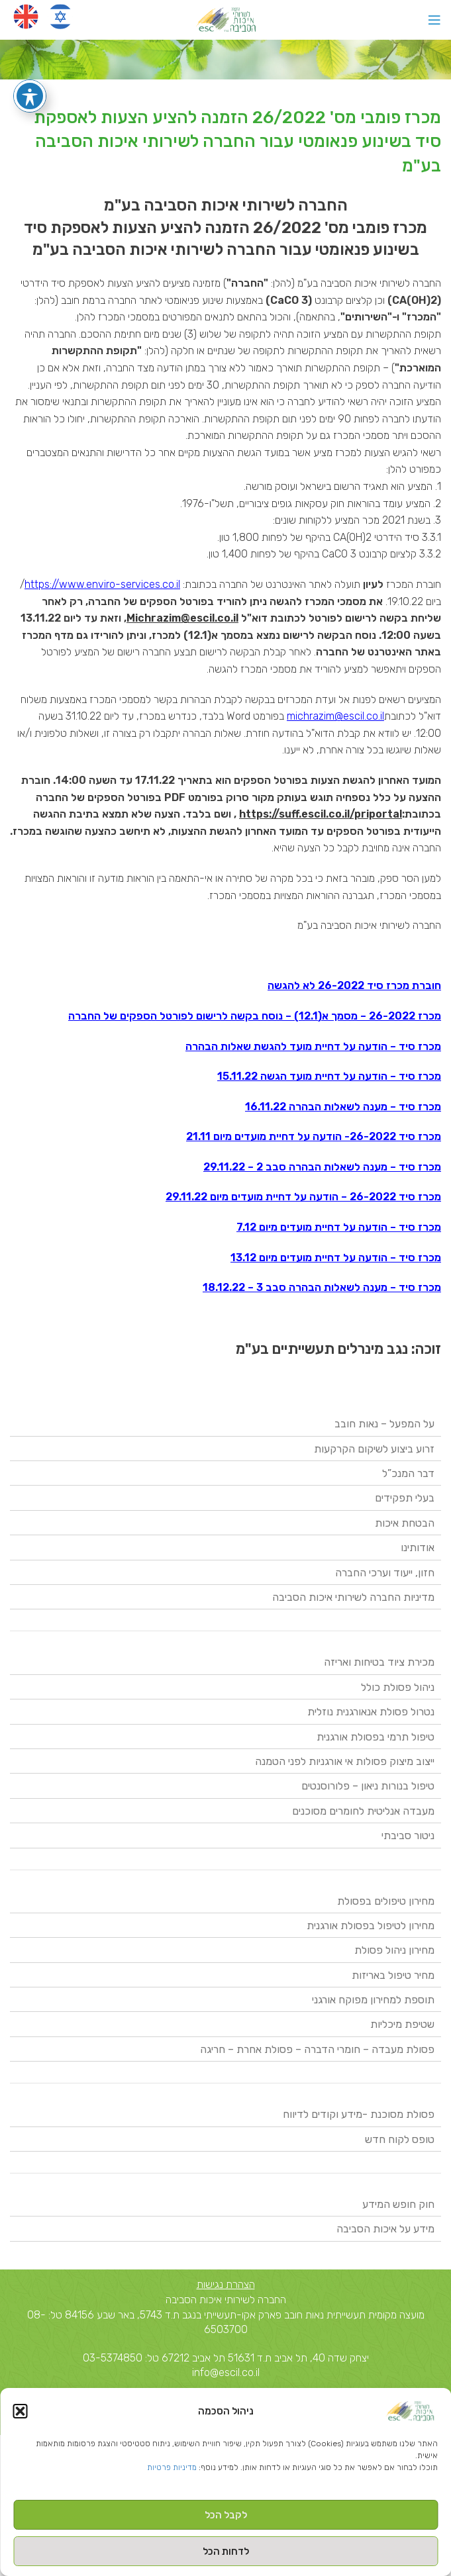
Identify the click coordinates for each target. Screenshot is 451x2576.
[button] (19, 2411)
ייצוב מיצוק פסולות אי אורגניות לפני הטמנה (344, 1761)
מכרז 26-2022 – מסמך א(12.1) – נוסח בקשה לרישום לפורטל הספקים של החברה (254, 1016)
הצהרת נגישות (226, 2284)
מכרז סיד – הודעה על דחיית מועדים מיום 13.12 (335, 1257)
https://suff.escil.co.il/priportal (320, 814)
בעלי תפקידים (404, 1498)
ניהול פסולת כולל (397, 1687)
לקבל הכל (226, 2515)
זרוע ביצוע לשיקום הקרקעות (374, 1449)
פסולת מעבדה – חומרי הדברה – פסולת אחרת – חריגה (317, 2049)
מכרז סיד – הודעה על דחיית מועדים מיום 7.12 (338, 1227)
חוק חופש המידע (398, 2204)
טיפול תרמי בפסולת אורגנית (375, 1737)
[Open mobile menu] (434, 20)
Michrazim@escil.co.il (182, 618)
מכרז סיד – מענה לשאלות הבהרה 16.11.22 (343, 1106)
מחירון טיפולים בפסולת (385, 1901)
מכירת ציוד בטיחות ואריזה (379, 1662)
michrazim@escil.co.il (335, 716)
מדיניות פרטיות (172, 2467)
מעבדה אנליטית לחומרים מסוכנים (363, 1811)
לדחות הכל (226, 2551)
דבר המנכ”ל (408, 1473)
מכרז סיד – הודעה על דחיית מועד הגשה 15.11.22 (329, 1076)
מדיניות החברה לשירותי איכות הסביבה (353, 1597)
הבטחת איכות (404, 1523)
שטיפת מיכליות (402, 2024)
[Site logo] (225, 19)
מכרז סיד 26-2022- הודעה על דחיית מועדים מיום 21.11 (313, 1136)
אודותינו (417, 1547)
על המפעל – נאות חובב (384, 1423)
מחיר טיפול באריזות (393, 1975)
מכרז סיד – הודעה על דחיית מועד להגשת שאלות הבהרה (313, 1046)
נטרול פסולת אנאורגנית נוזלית (370, 1711)
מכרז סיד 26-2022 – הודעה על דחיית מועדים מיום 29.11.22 (303, 1196)
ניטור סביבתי (407, 1835)
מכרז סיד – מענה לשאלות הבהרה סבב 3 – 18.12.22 (322, 1287)
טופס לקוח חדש (399, 2139)
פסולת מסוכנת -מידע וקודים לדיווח (358, 2114)
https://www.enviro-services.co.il (102, 584)
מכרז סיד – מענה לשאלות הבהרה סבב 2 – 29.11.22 (322, 1167)
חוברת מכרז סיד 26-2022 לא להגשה (354, 985)
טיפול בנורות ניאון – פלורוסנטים (367, 1786)
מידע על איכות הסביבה (385, 2228)
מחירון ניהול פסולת (394, 1950)
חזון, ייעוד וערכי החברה (384, 1572)
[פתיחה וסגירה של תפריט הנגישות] (30, 96)
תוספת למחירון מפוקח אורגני (373, 1999)
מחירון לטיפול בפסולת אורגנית (370, 1925)
